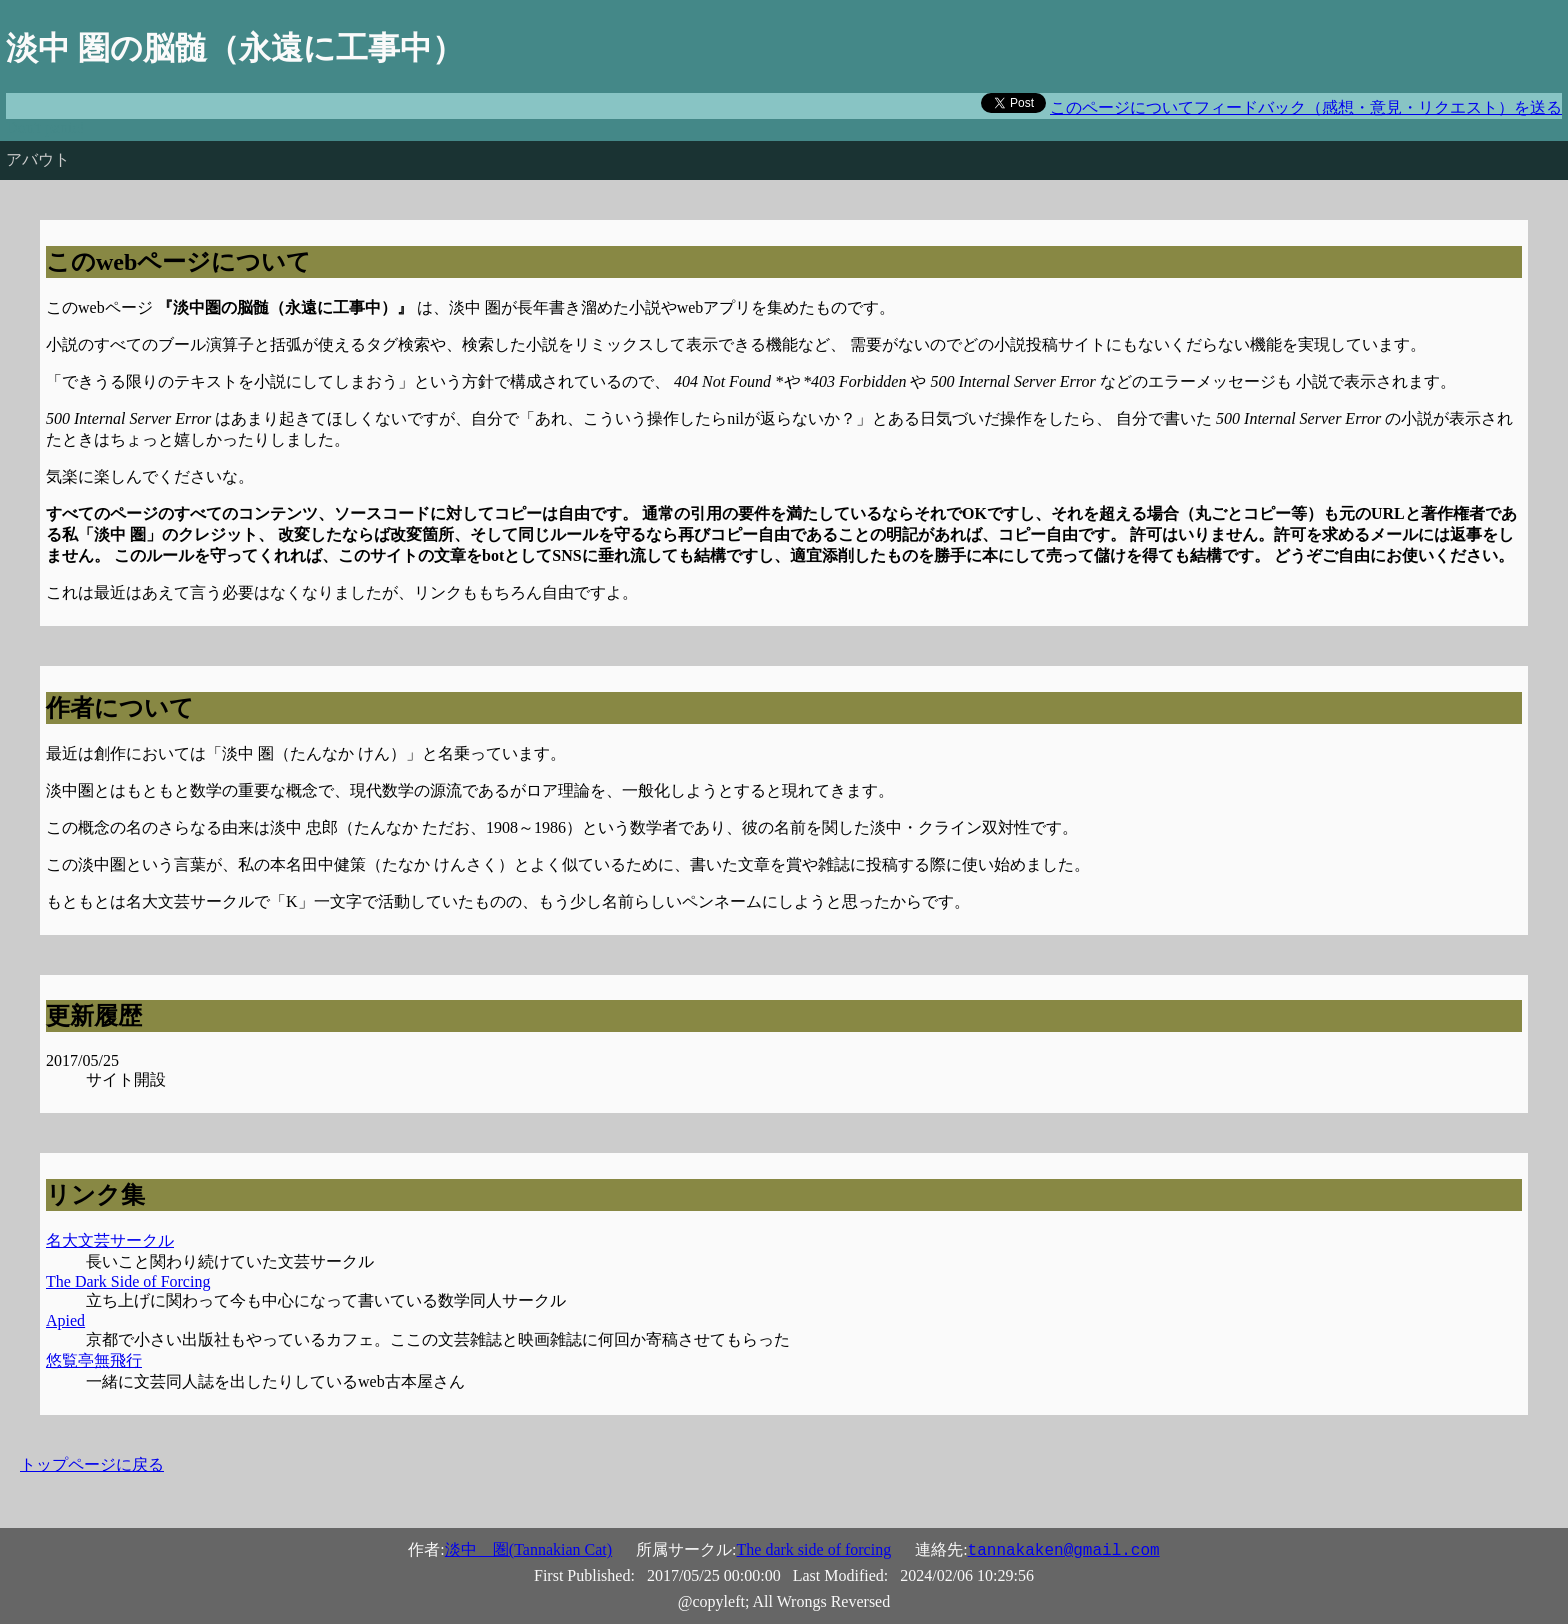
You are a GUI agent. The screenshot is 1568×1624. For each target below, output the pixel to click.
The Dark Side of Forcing (128, 1281)
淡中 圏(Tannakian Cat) (528, 1549)
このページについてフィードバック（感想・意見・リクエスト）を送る (1306, 107)
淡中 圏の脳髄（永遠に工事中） (235, 48)
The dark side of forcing (814, 1549)
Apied (65, 1320)
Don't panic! (45, 127)
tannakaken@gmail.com (1064, 1551)
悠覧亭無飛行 (94, 1360)
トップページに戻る (92, 1464)
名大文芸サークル (110, 1240)
